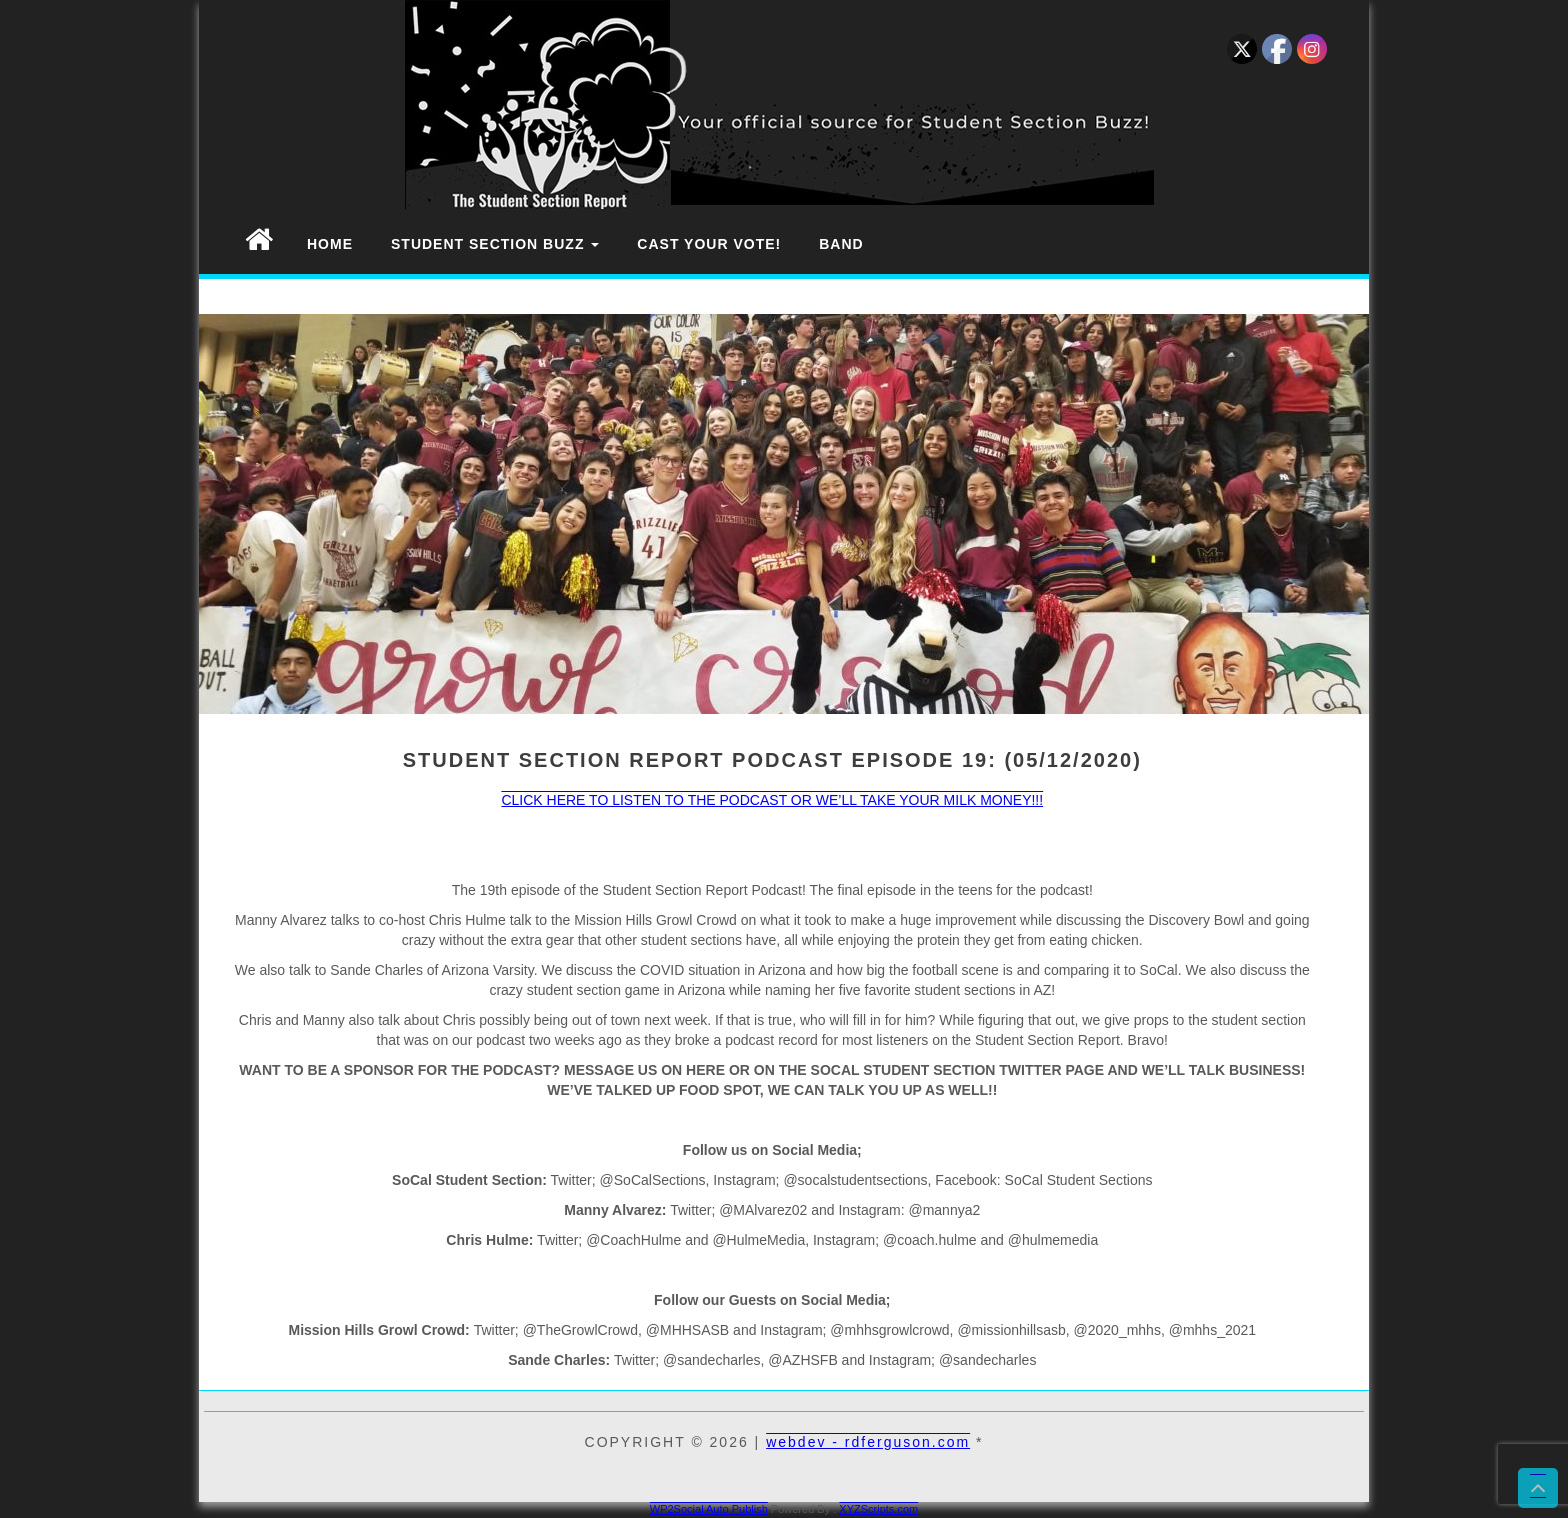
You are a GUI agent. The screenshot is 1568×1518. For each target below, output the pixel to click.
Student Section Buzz (495, 244)
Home (330, 244)
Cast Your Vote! (709, 244)
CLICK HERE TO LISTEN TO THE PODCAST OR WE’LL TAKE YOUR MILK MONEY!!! (772, 800)
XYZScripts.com (878, 1509)
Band (841, 244)
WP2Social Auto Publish (709, 1509)
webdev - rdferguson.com (868, 1442)
